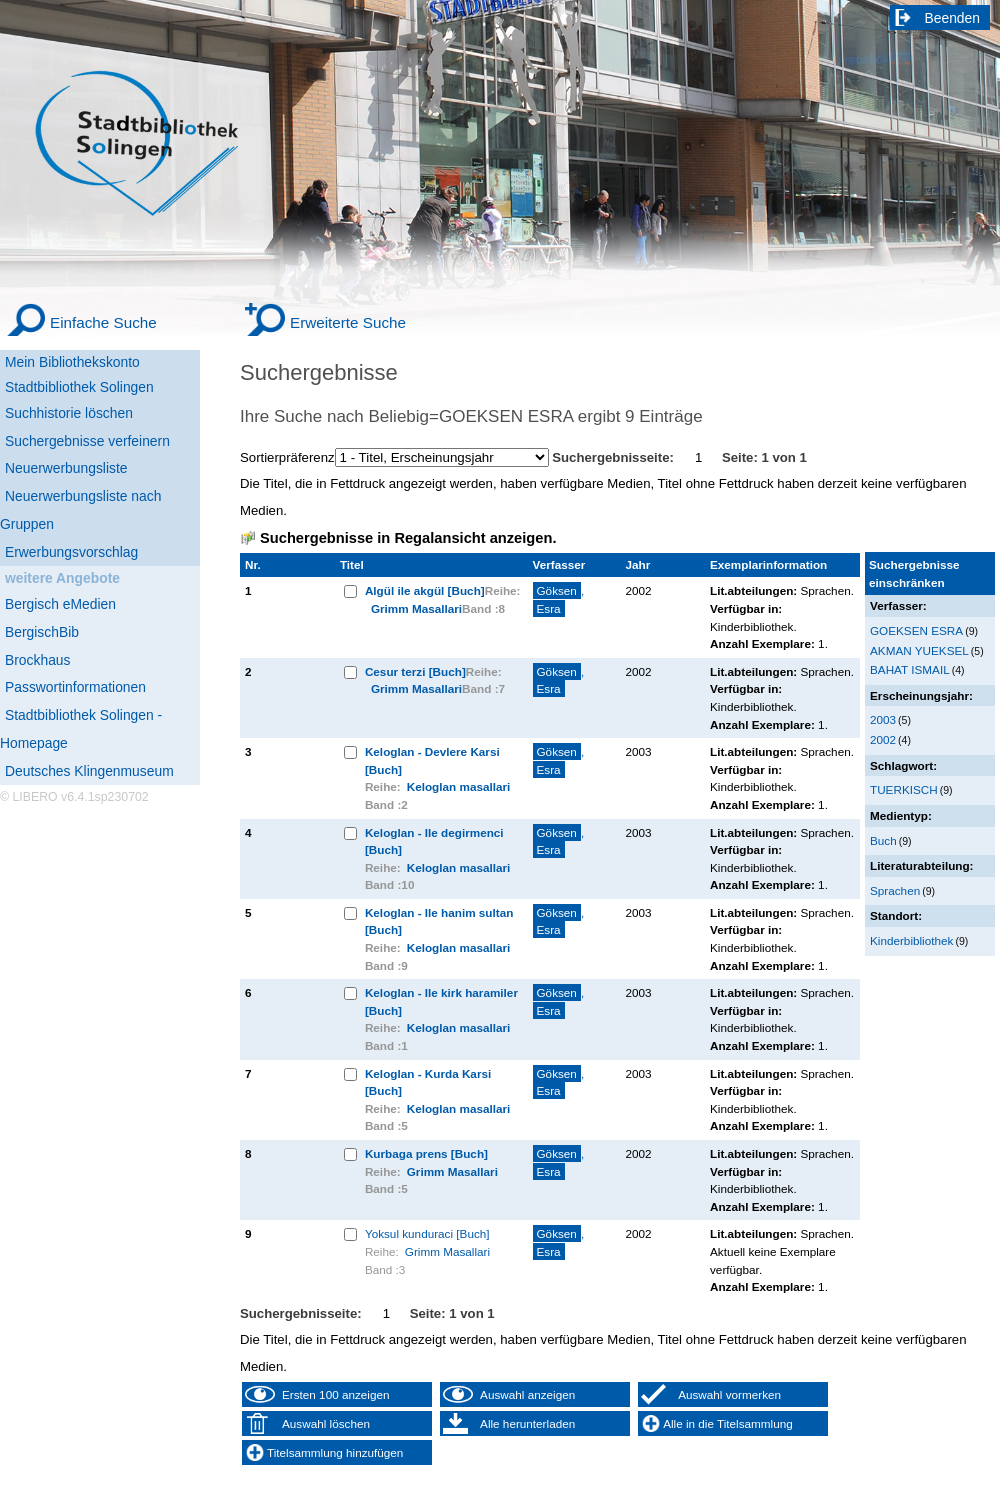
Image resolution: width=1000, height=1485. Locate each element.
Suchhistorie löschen (69, 413)
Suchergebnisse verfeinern (87, 441)
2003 (883, 719)
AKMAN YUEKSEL (919, 650)
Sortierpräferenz (287, 457)
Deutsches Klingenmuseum (89, 771)
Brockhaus (37, 660)
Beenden (953, 18)
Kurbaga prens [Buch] (426, 1153)
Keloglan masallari (459, 786)
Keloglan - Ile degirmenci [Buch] (434, 841)
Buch (883, 840)
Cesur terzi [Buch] (415, 671)
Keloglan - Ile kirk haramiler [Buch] (441, 1001)
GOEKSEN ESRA (916, 630)
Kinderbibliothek (911, 940)
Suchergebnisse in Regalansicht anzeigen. (408, 538)
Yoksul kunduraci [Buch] (427, 1233)
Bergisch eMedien (60, 604)
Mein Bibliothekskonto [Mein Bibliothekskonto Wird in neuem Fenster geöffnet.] (72, 362)
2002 (883, 739)
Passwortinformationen (75, 687)
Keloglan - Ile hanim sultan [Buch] (439, 921)
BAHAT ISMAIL (910, 669)
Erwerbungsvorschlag (71, 552)
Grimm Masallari (416, 608)
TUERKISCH (904, 789)
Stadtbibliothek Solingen (79, 387)
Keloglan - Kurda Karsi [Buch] (428, 1082)
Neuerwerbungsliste (66, 468)
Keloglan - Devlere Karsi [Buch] (432, 760)
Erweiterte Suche (348, 322)
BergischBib (42, 632)
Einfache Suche (103, 322)
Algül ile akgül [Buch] (425, 590)
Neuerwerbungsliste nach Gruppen (80, 510)
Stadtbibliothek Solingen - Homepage (81, 729)
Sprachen (895, 890)
